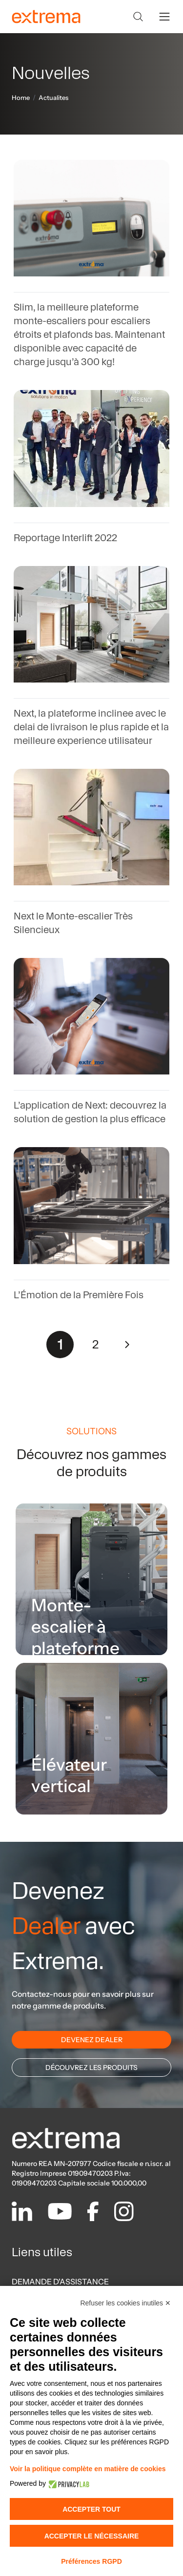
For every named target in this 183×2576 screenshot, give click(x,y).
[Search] (138, 16)
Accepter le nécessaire (91, 2536)
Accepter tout (91, 2509)
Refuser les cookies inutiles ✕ (125, 2303)
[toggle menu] (164, 16)
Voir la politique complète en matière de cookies (88, 2469)
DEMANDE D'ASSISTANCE (60, 2281)
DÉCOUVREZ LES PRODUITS (91, 2067)
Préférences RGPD (91, 2561)
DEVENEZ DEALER (91, 2039)
